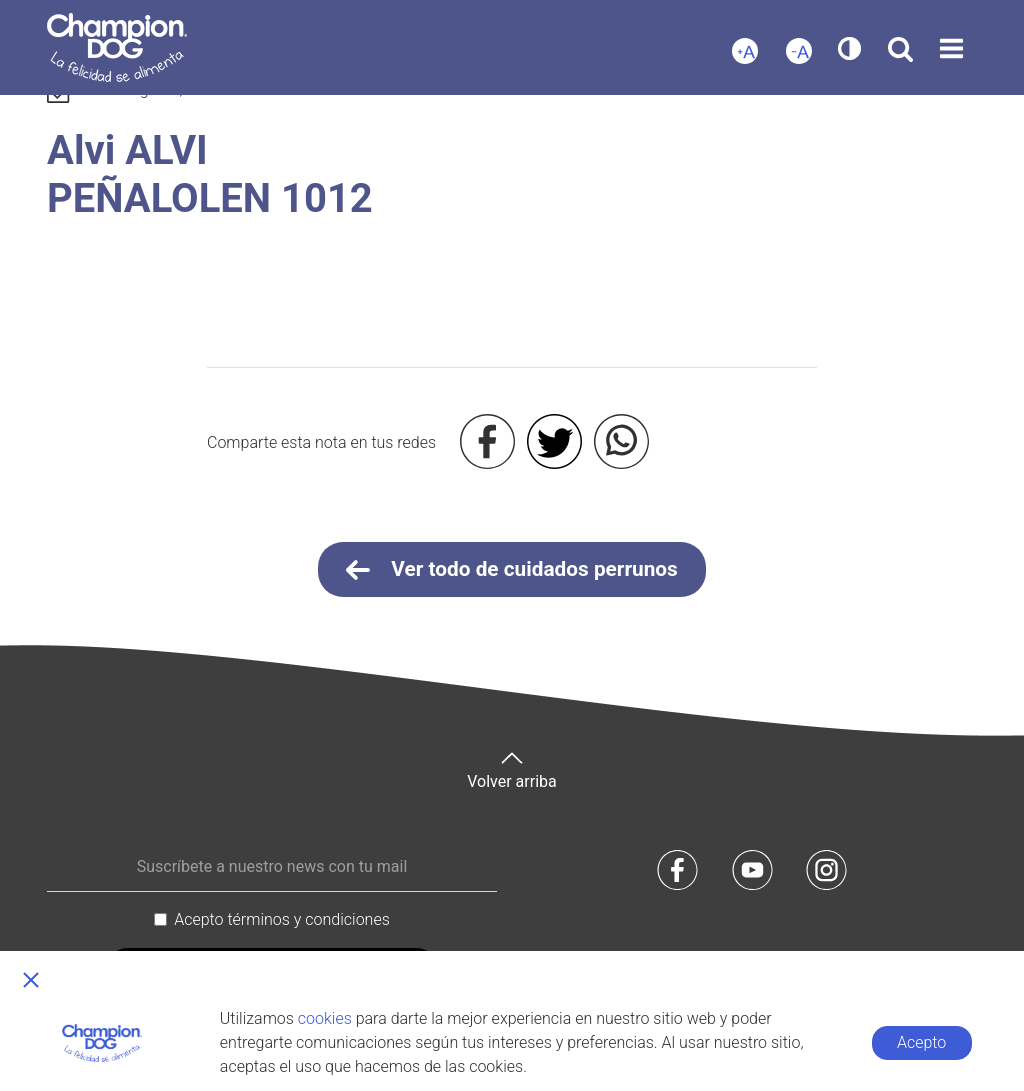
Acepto (921, 1042)
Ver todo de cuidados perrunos (512, 570)
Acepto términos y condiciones (282, 919)
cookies (325, 1018)
